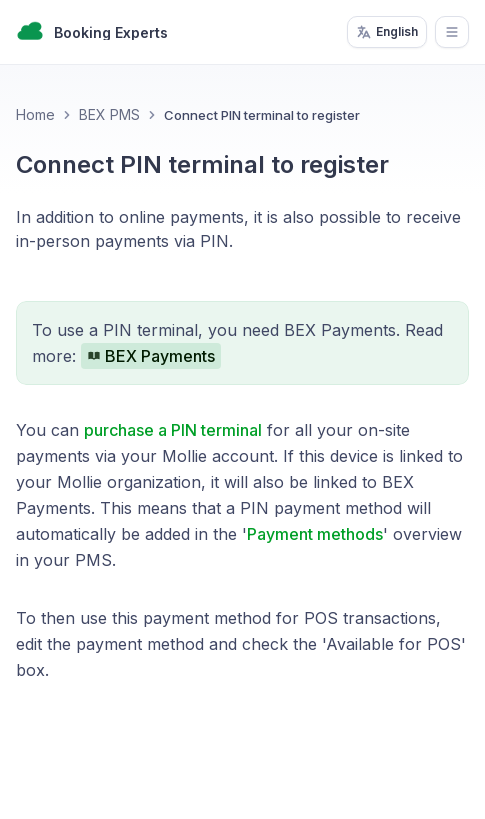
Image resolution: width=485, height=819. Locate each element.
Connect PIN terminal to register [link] (262, 115)
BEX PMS (109, 114)
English (387, 32)
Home (35, 114)
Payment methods (315, 534)
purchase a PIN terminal (173, 430)
